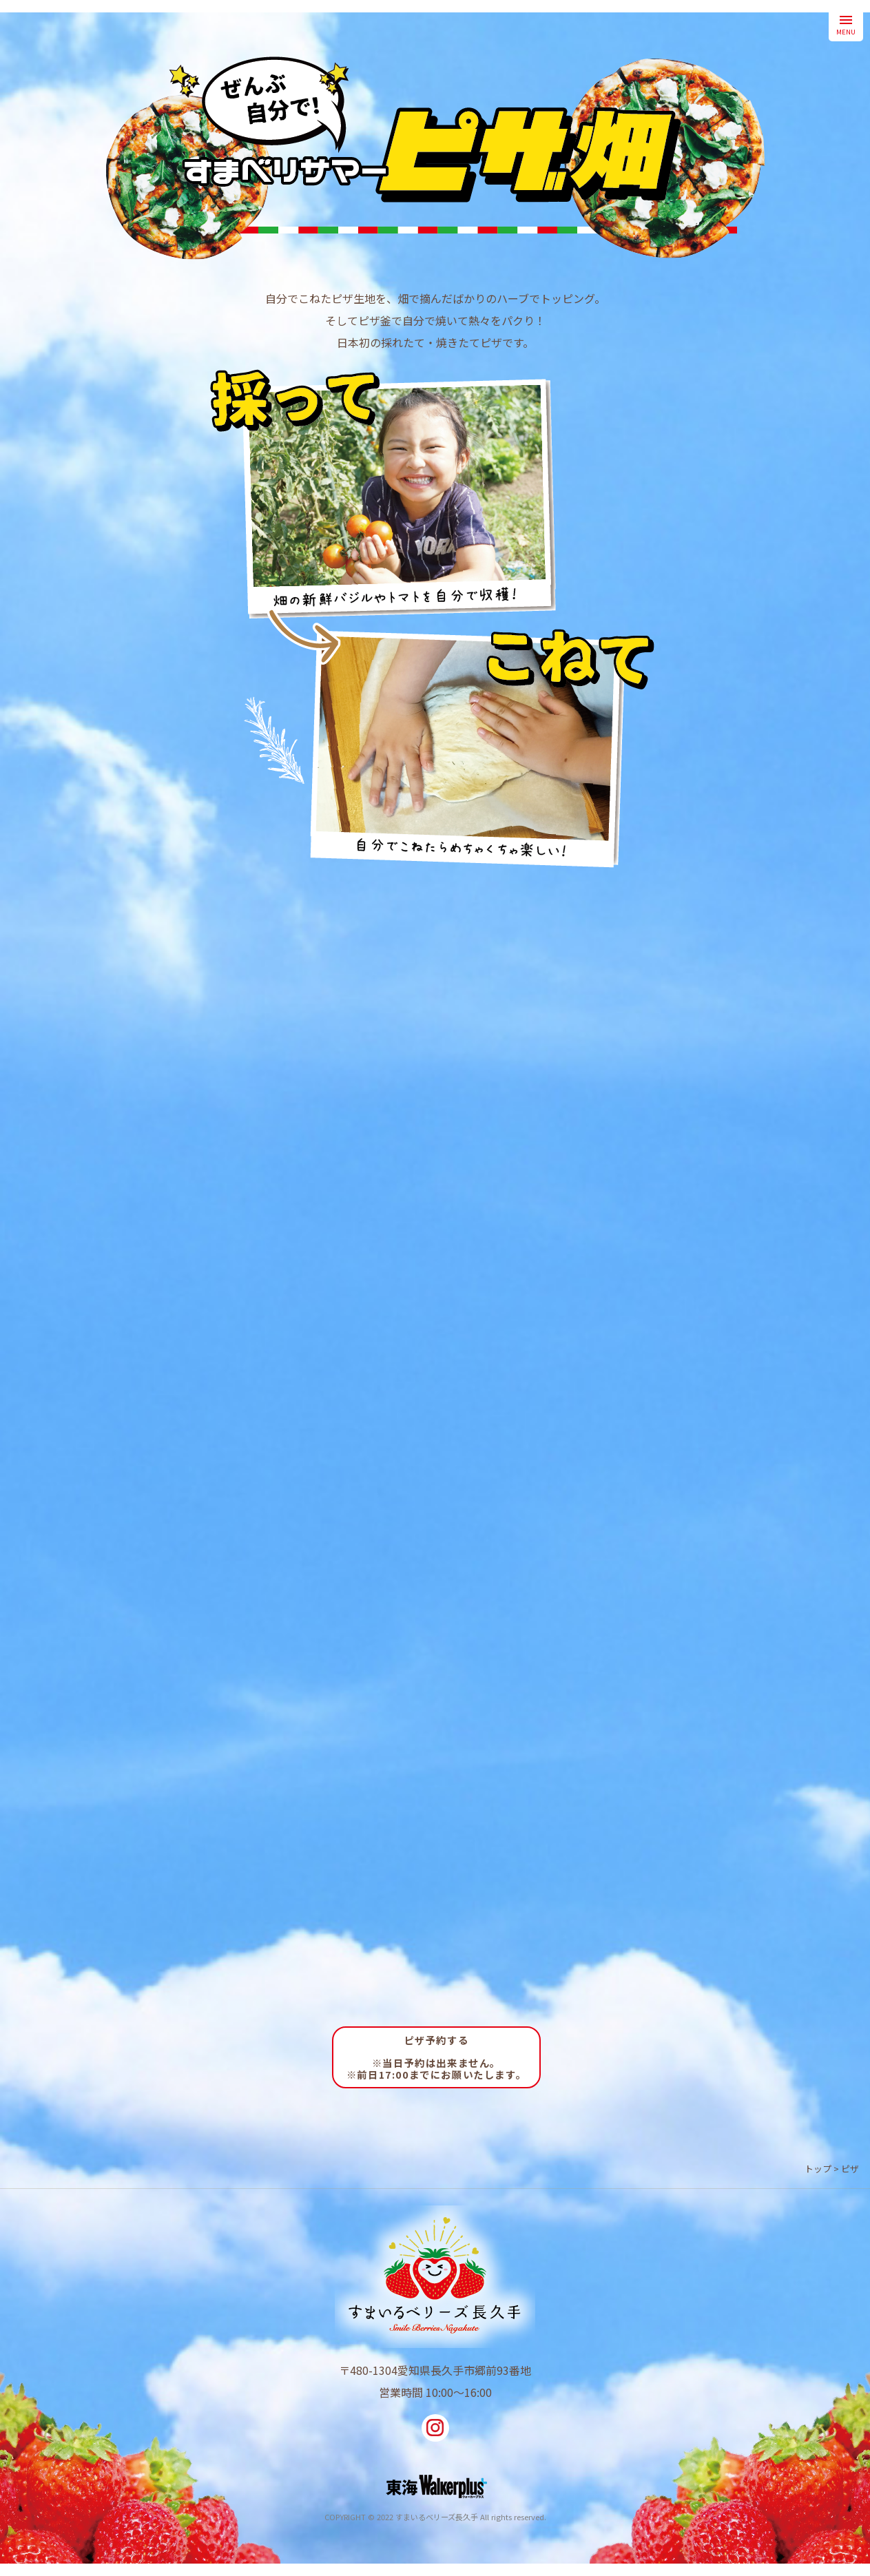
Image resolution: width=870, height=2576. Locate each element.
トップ (818, 2168)
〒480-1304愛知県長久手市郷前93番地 (435, 2370)
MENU (846, 24)
